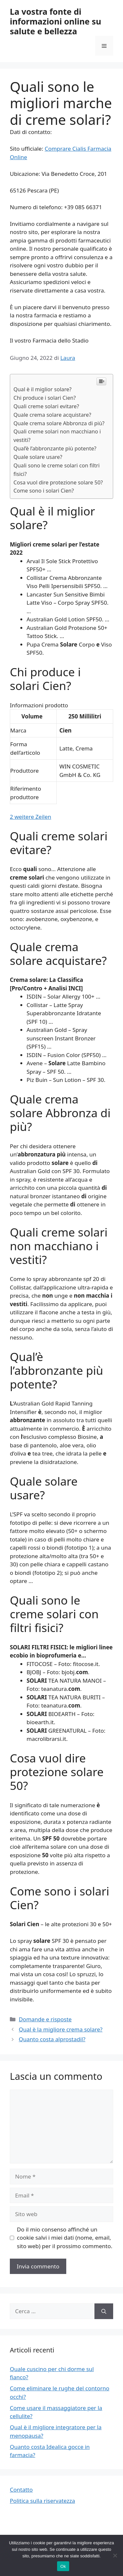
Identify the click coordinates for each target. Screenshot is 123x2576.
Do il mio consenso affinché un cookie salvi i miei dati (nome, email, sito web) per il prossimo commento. (65, 2238)
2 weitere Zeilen (30, 816)
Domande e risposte (45, 2019)
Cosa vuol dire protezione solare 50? (58, 482)
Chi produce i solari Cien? (44, 397)
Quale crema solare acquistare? (52, 414)
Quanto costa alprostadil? (52, 2039)
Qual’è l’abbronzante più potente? (54, 448)
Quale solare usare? (37, 457)
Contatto (21, 2489)
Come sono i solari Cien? (43, 490)
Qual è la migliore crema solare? (60, 2029)
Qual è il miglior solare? (42, 389)
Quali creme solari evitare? (46, 406)
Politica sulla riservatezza (42, 2500)
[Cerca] (103, 2311)
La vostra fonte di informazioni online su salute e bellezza (55, 21)
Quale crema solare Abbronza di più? (58, 423)
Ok (63, 2566)
